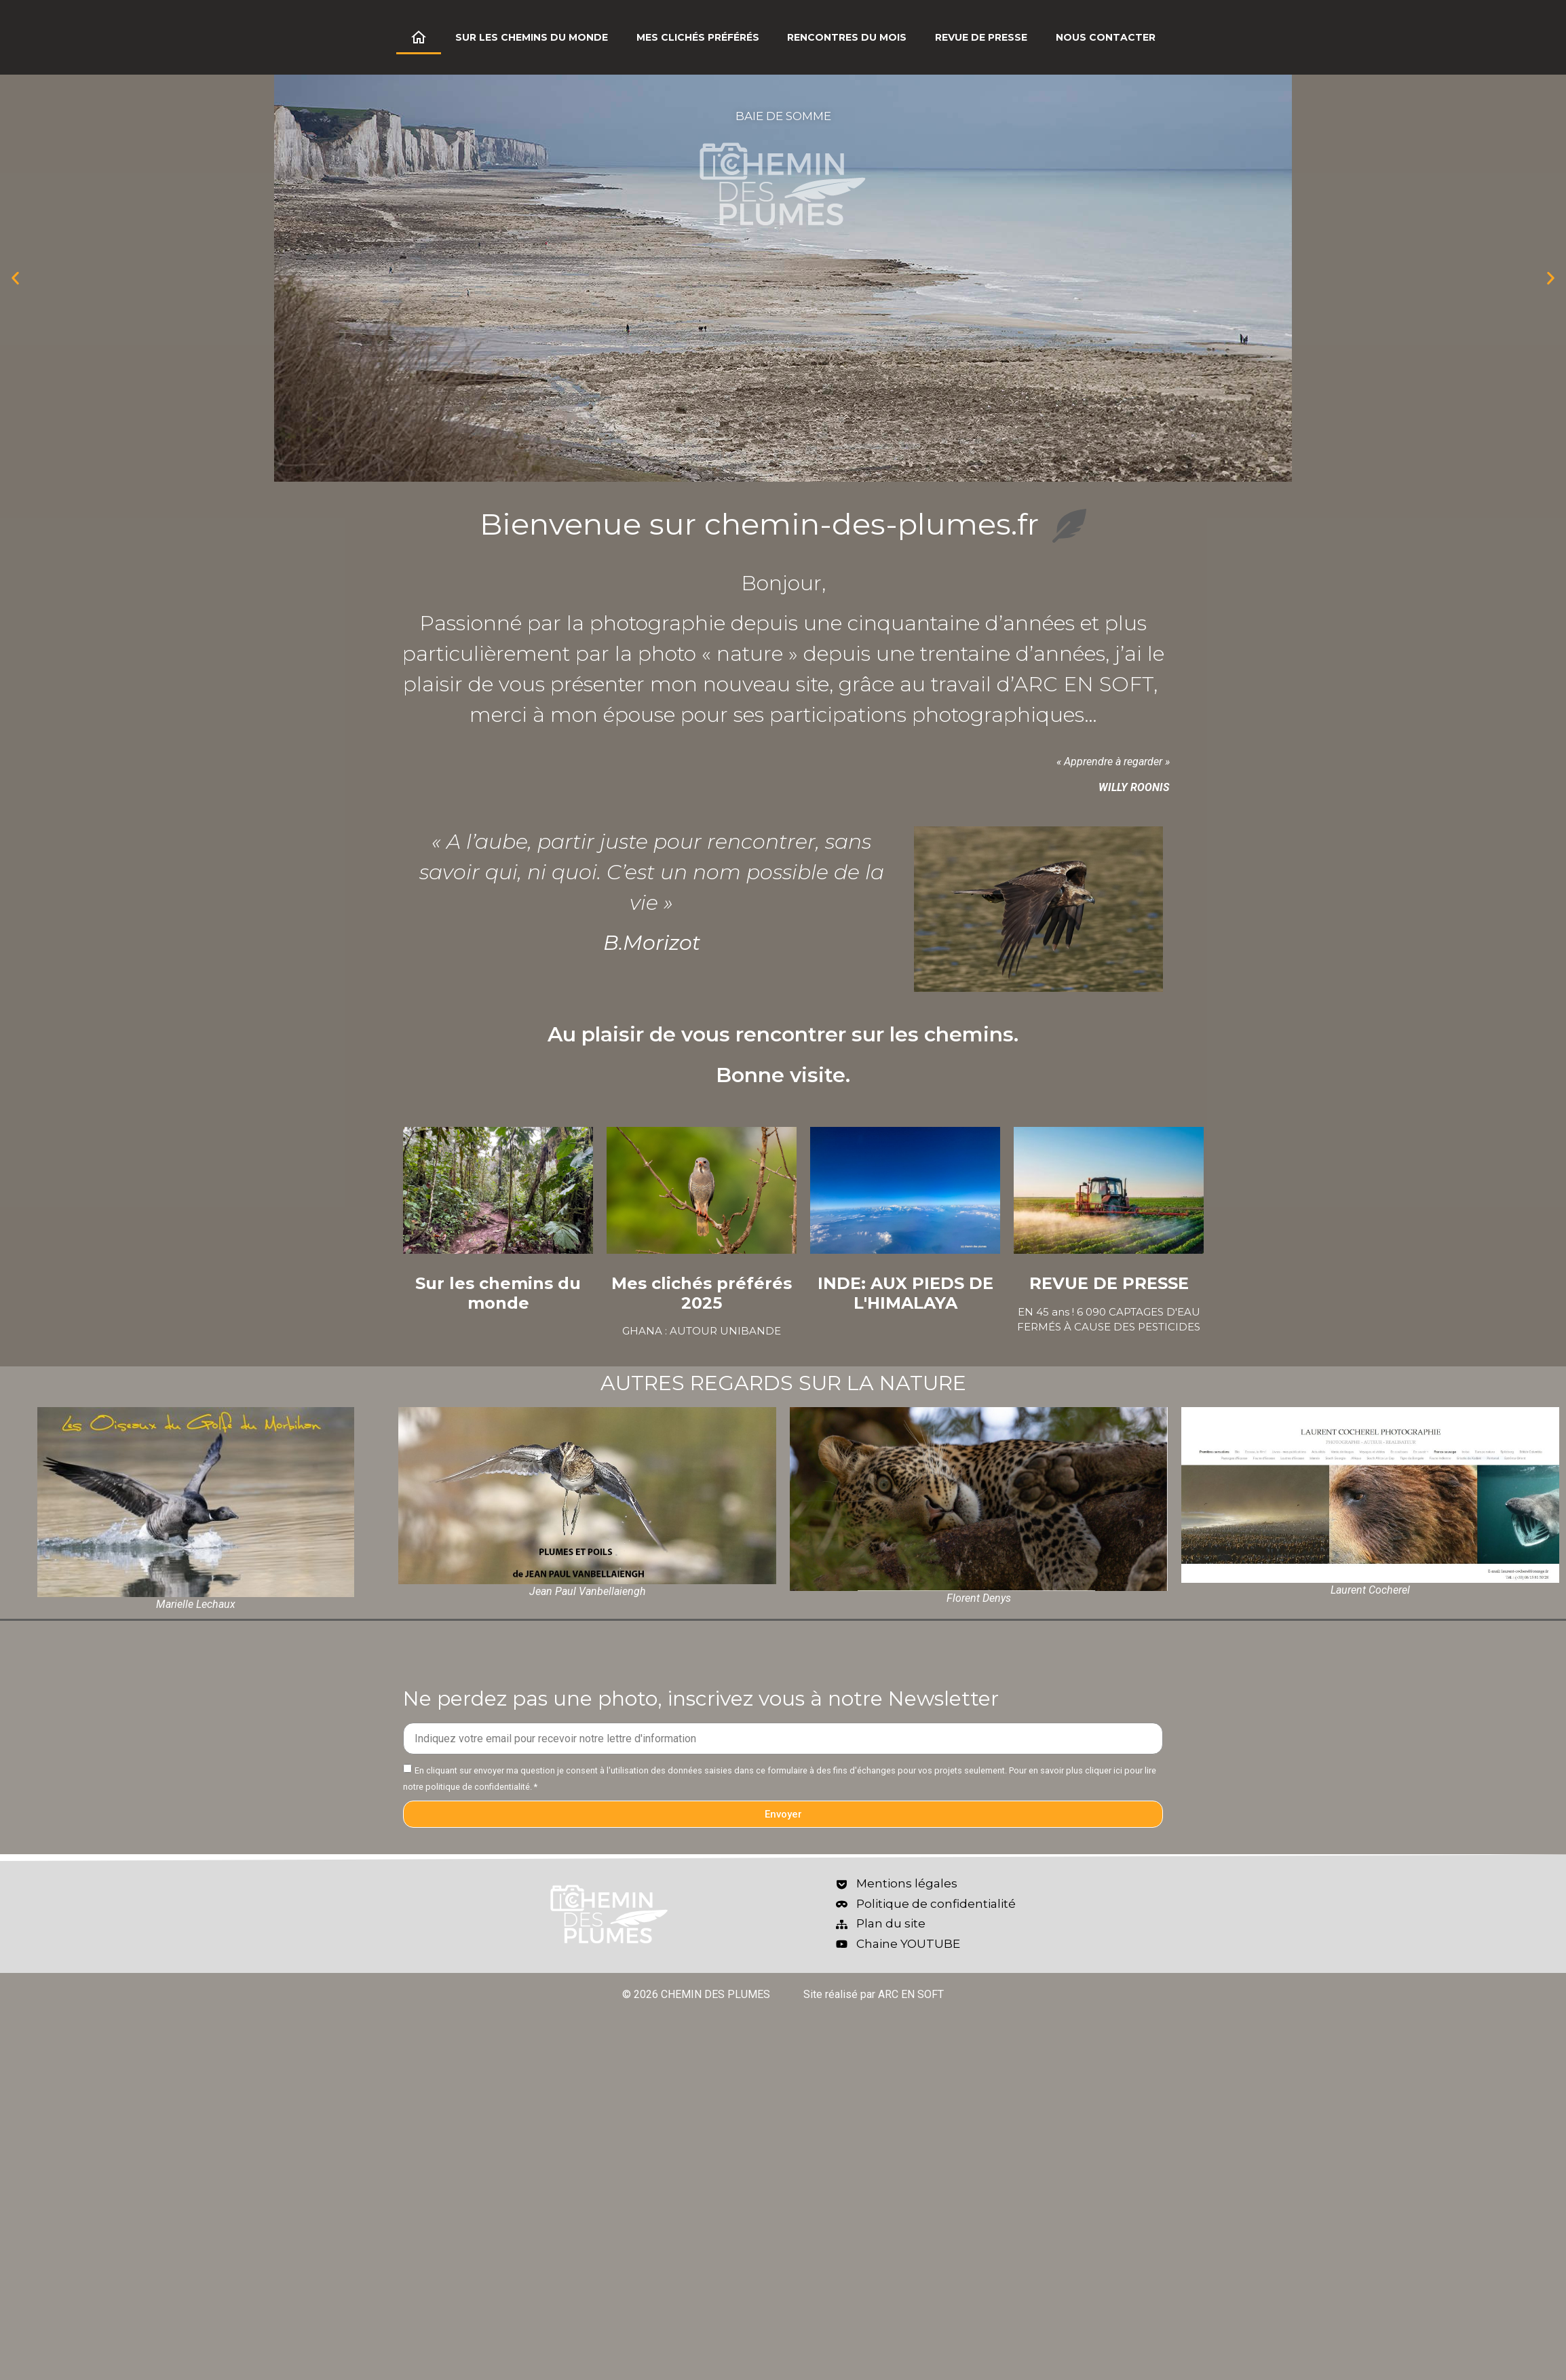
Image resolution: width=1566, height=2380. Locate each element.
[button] (15, 278)
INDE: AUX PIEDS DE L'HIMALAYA (905, 1293)
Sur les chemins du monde (531, 37)
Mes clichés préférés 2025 (701, 1293)
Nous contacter (1106, 37)
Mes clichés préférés (697, 37)
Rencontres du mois (846, 37)
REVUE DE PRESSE (1109, 1283)
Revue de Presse (981, 37)
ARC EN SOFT (1083, 684)
